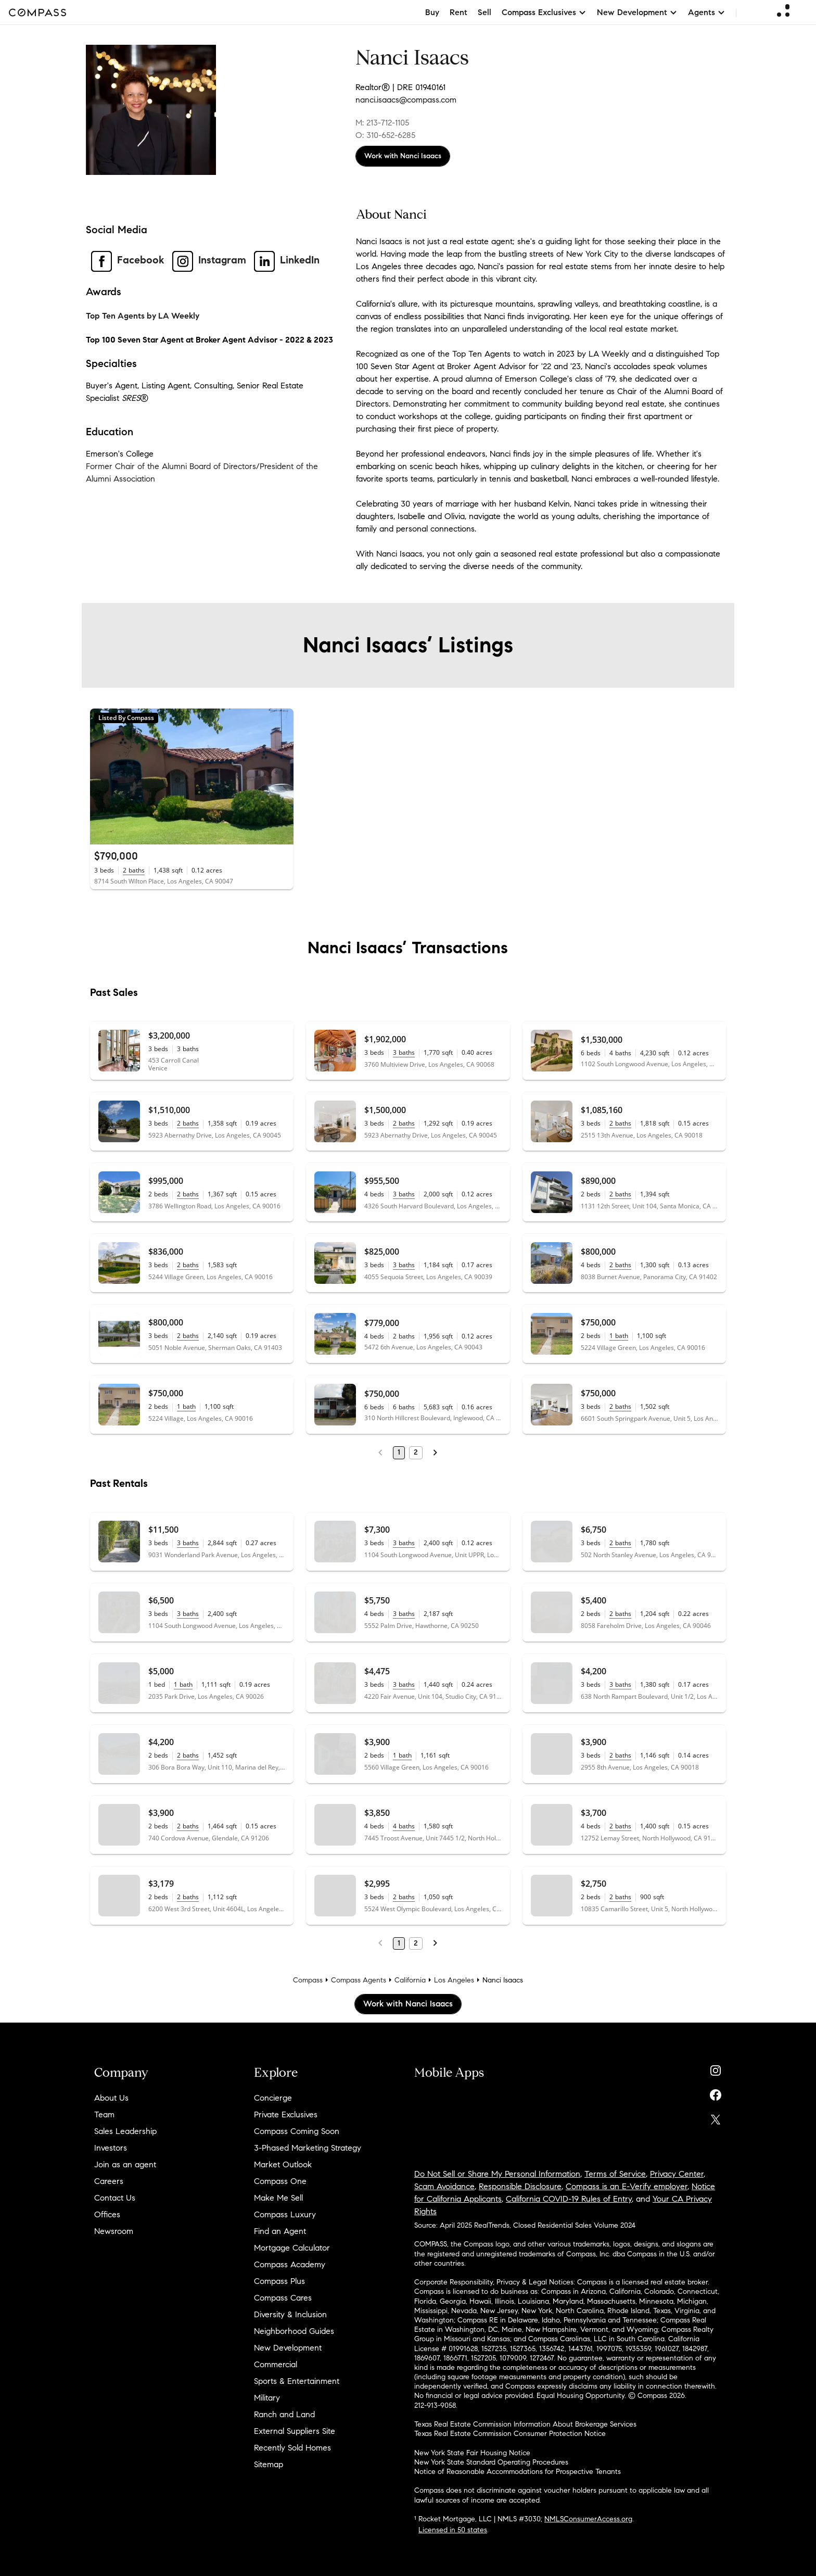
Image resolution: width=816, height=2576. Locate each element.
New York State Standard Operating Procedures (491, 2462)
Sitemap (268, 2464)
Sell (484, 12)
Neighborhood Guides (294, 2331)
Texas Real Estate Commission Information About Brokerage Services (525, 2424)
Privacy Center (677, 2174)
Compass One (280, 2181)
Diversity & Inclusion (290, 2314)
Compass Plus (279, 2281)
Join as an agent (125, 2164)
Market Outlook (283, 2164)
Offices (107, 2214)
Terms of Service (615, 2174)
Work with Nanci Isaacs (402, 155)
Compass (308, 1980)
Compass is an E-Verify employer (626, 2186)
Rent (458, 12)
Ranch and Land (284, 2414)
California (410, 1980)
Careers (108, 2181)
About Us (111, 2098)
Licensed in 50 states (452, 2530)
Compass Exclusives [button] (544, 12)
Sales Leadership (125, 2131)
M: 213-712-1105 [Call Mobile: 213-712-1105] (382, 123)
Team (104, 2114)
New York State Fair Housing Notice (472, 2452)
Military (267, 2398)
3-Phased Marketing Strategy (307, 2148)
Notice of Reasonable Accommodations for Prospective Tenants (517, 2471)
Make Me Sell (278, 2198)
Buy (432, 12)
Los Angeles (454, 1980)
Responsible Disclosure (520, 2186)
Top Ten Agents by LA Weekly (142, 316)
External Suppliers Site (294, 2431)
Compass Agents (358, 1980)
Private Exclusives (285, 2114)
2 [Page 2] (416, 1452)
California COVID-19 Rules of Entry (569, 2199)
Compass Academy (289, 2264)
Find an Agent (280, 2231)
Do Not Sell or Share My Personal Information (497, 2174)
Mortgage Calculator (292, 2248)
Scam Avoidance (444, 2186)
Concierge (273, 2098)
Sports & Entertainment (296, 2381)
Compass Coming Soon (296, 2131)
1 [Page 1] (399, 1452)
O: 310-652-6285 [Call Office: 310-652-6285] (385, 135)
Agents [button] (706, 12)
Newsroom (113, 2231)
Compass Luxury (285, 2214)
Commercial (275, 2364)
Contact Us (114, 2198)
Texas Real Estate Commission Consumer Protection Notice (510, 2433)
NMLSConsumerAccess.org (588, 2519)
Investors (110, 2148)
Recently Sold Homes (292, 2448)
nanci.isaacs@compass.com (405, 100)
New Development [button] (637, 12)
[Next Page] (435, 1452)
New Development (288, 2348)
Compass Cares (283, 2298)
